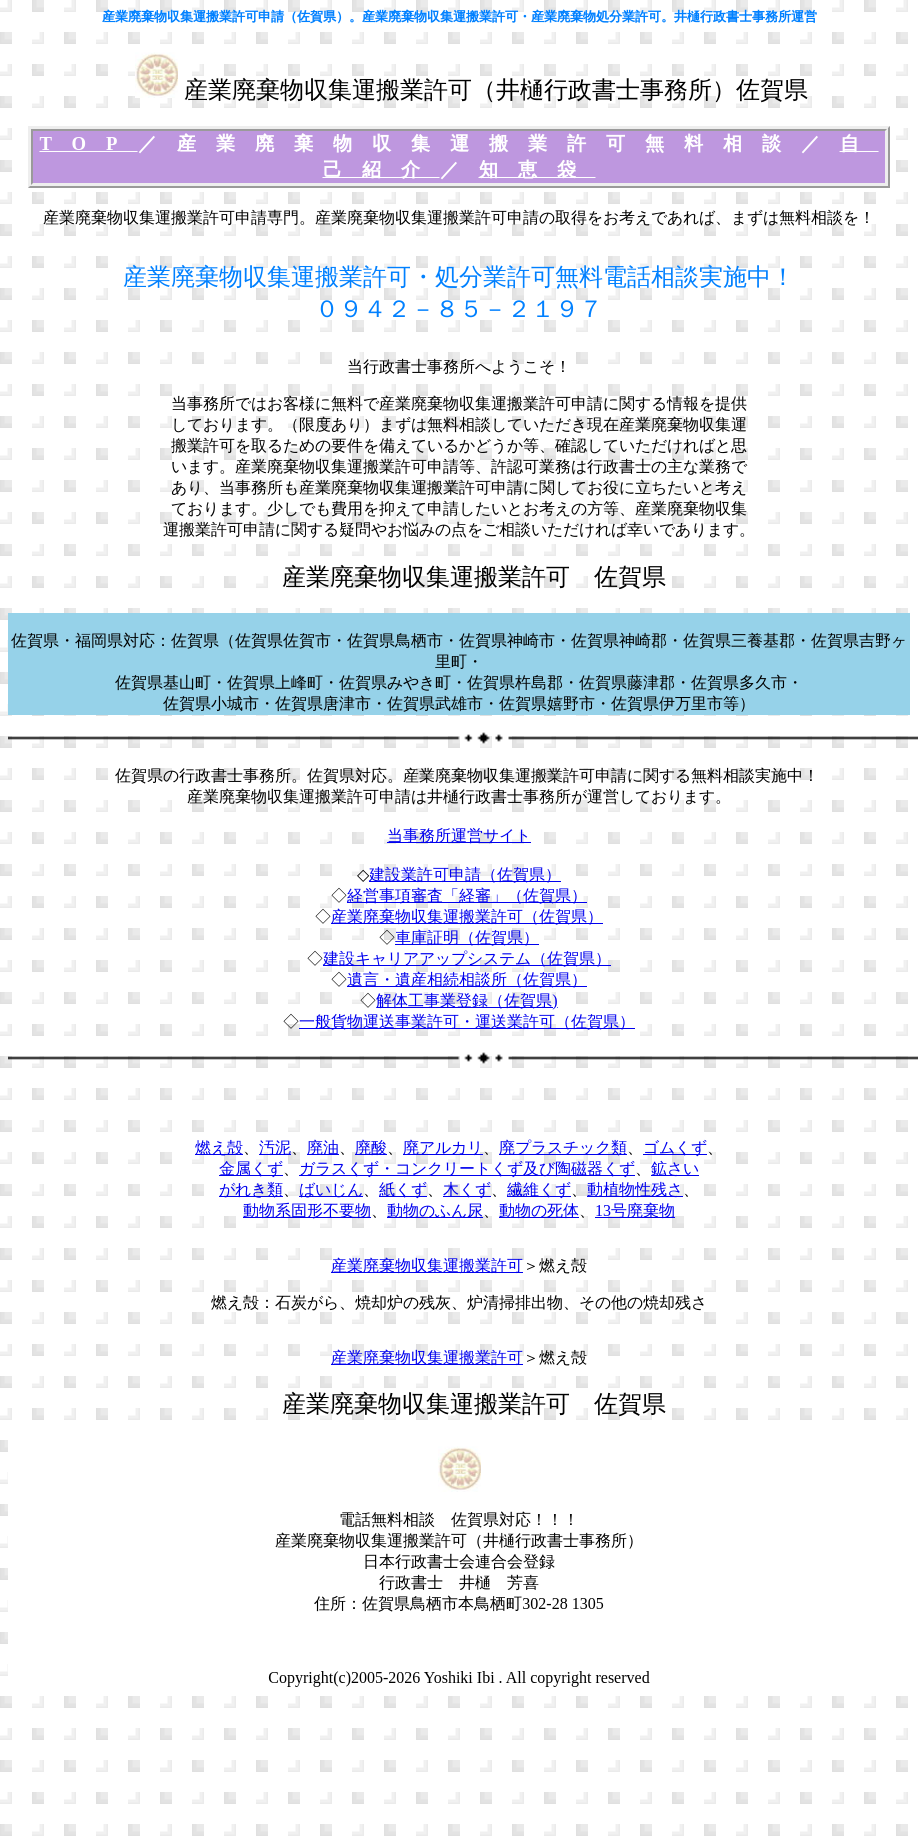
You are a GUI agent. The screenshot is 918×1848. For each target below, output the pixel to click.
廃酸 (371, 1147)
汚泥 (275, 1147)
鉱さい (675, 1168)
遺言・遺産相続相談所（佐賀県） (467, 979)
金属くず (251, 1168)
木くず (467, 1189)
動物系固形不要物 (307, 1210)
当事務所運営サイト (459, 835)
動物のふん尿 (435, 1210)
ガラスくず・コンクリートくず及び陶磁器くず (467, 1168)
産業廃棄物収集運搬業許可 (427, 1265)
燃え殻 (219, 1147)
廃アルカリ (443, 1147)
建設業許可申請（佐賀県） (465, 874)
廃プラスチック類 (563, 1147)
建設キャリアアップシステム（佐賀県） (467, 958)
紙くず (403, 1189)
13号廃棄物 (635, 1210)
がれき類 (251, 1189)
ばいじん (331, 1189)
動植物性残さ (635, 1189)
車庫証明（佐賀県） (467, 937)
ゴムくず (675, 1147)
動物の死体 (539, 1210)
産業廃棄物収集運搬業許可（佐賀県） (467, 916)
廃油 (323, 1147)
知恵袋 (537, 169)
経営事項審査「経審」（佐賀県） (467, 895)
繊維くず (539, 1189)
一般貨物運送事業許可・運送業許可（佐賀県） (467, 1021)
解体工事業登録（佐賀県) (466, 1000)
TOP (88, 143)
